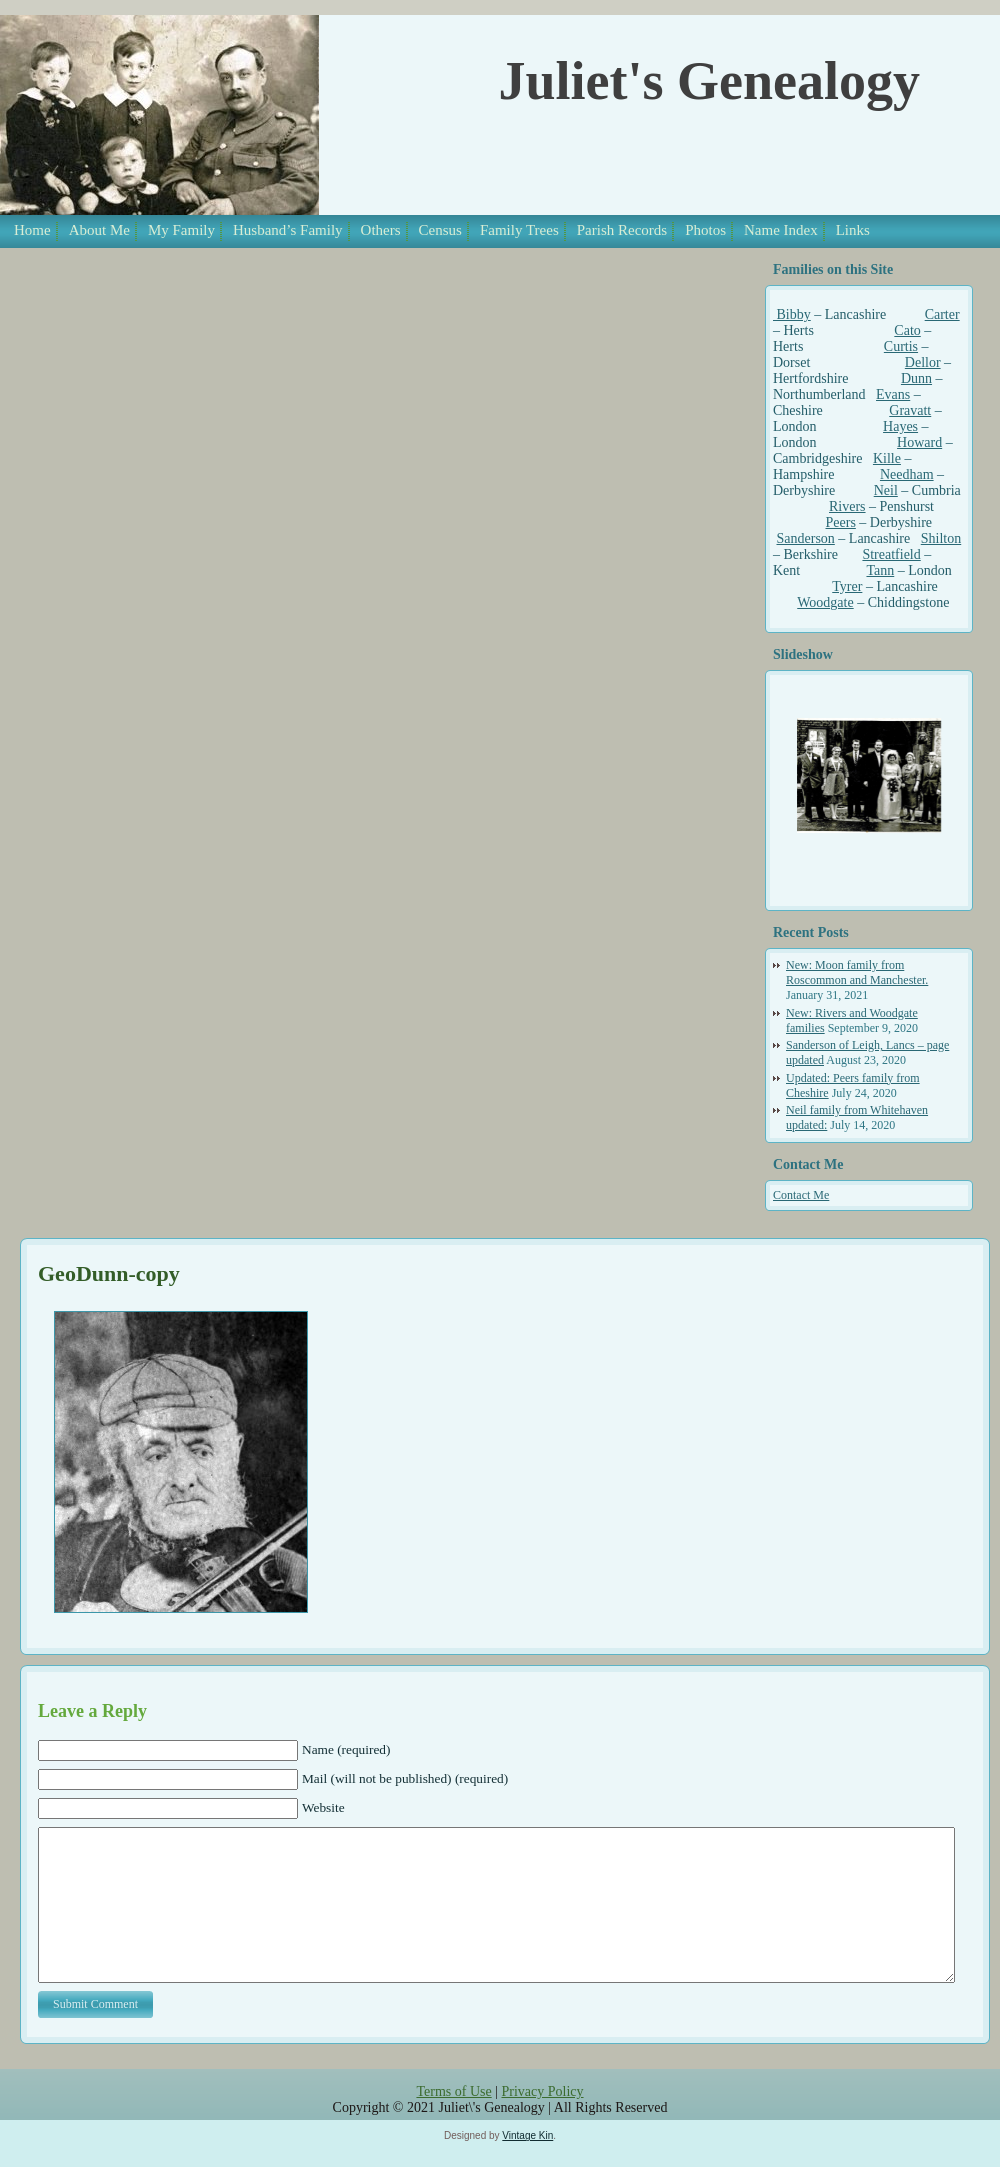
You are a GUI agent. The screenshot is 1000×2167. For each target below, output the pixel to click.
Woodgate (825, 602)
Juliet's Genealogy (709, 81)
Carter (942, 314)
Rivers (847, 506)
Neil (886, 490)
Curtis (901, 346)
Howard (919, 442)
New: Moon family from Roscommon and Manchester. (857, 972)
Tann (880, 570)
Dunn (916, 378)
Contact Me (801, 1195)
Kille (887, 458)
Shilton (941, 538)
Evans (893, 394)
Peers (841, 522)
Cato (907, 330)
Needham (907, 474)
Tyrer (847, 586)
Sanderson (806, 538)
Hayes (900, 426)
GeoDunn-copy (109, 1273)
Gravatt (910, 410)
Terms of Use (453, 2121)
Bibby (792, 314)
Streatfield (891, 554)
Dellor (923, 362)
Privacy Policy (542, 2121)
